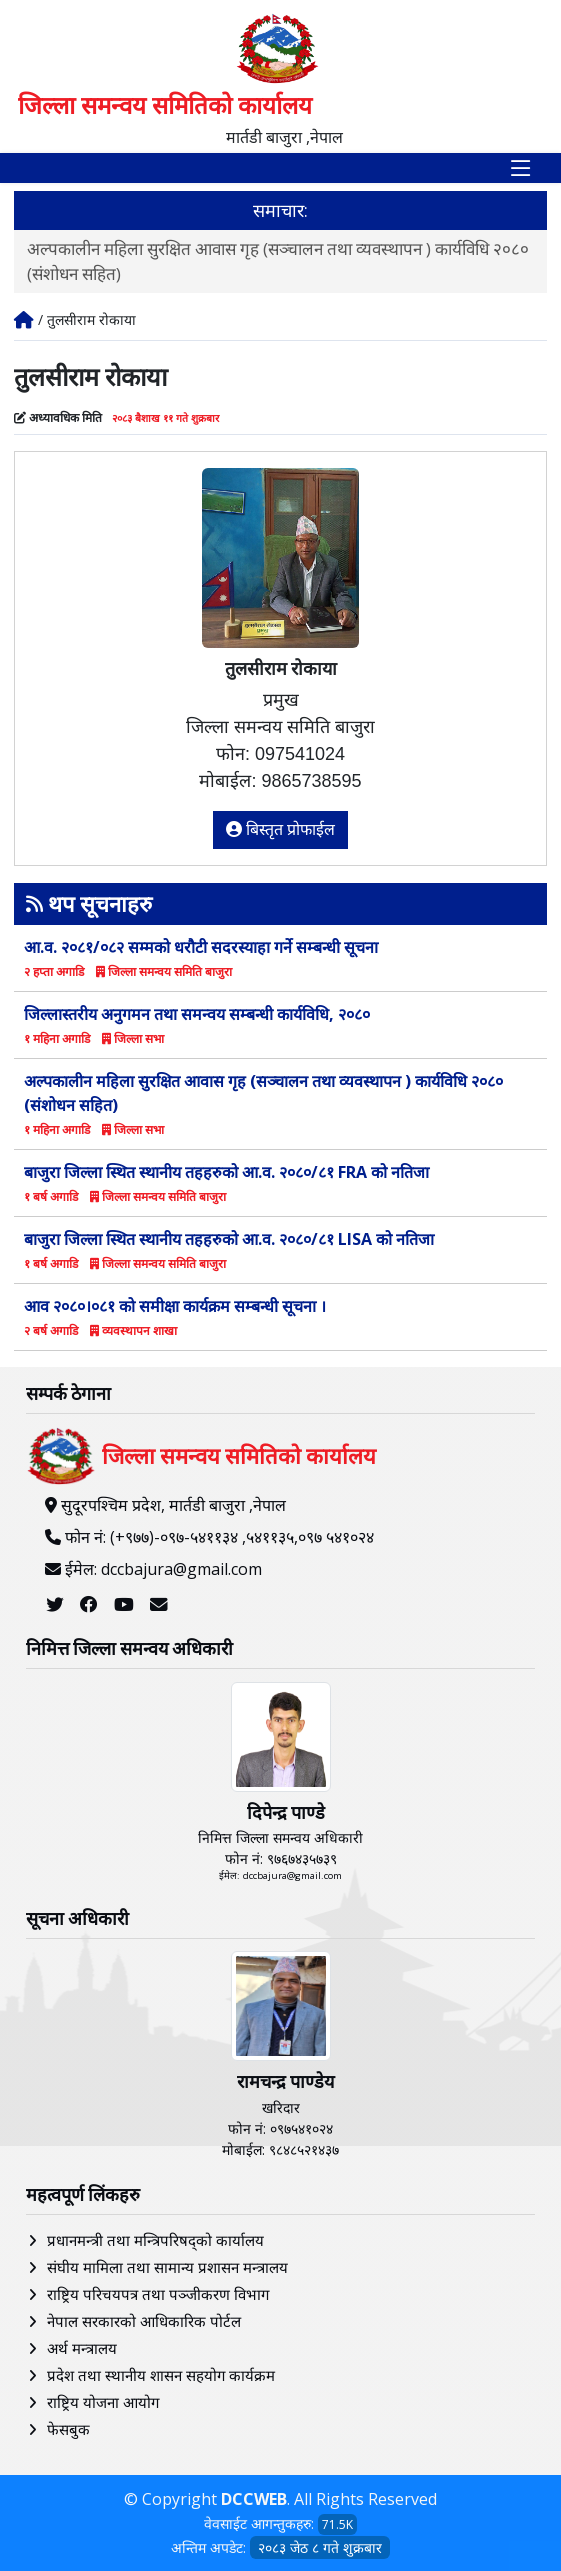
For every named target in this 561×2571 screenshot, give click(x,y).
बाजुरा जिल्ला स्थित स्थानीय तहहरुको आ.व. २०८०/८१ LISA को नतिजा (229, 1239)
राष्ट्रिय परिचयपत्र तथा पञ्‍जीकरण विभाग (158, 2294)
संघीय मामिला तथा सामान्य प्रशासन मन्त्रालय (167, 2267)
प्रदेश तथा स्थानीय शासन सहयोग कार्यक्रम (161, 2375)
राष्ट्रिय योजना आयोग (103, 2402)
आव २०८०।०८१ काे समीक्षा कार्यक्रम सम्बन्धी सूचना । (175, 1306)
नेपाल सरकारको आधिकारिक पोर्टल (144, 2321)
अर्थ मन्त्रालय (82, 2348)
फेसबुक (68, 2429)
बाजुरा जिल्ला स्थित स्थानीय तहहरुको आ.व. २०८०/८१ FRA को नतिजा (226, 1172)
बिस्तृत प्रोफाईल (281, 829)
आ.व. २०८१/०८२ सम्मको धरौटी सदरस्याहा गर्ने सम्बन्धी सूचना (201, 947)
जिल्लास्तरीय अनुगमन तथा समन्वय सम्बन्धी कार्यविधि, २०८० (197, 1014)
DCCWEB (254, 2499)
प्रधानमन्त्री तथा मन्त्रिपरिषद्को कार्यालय (155, 2240)
